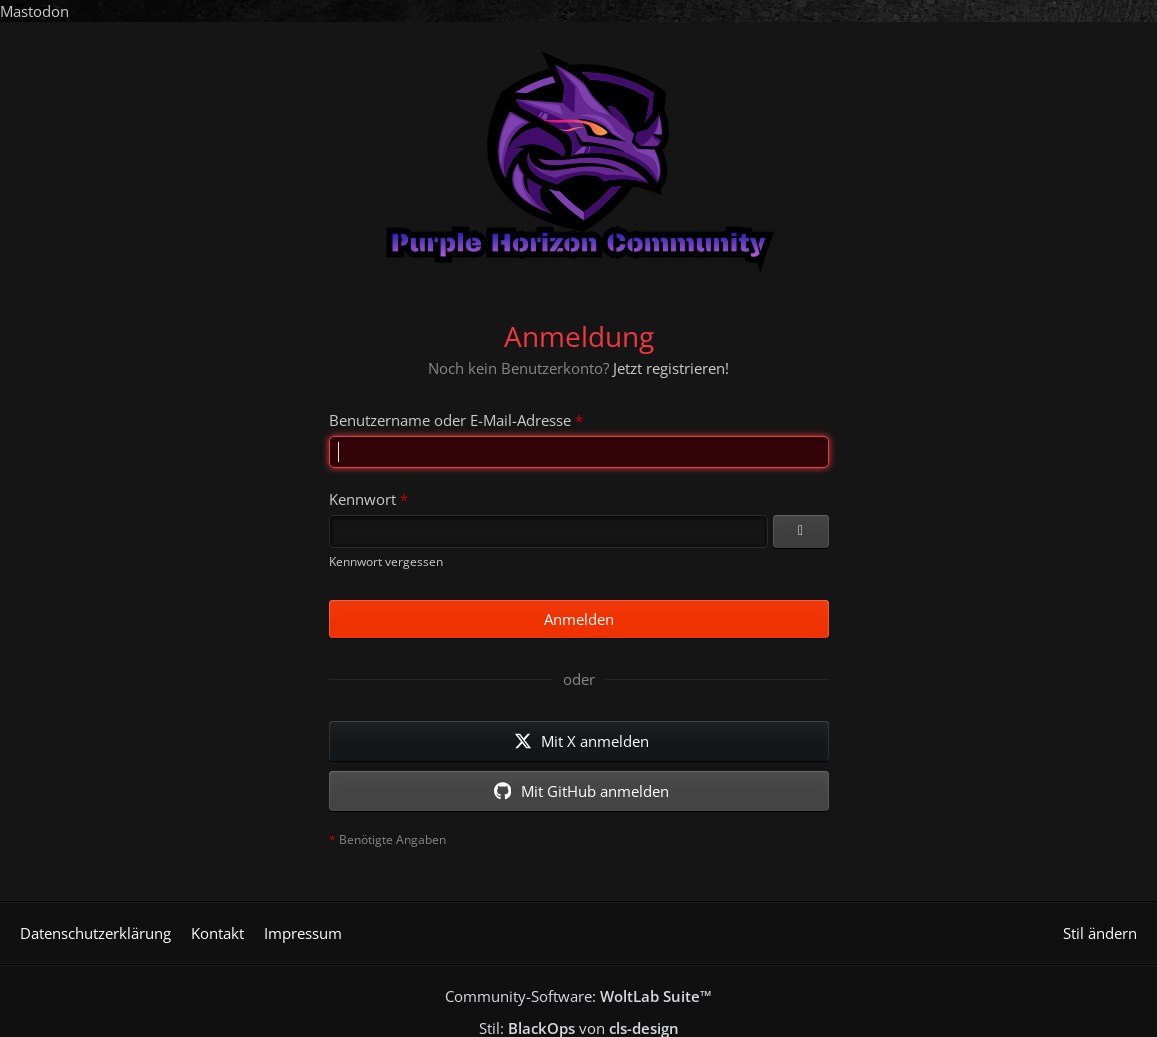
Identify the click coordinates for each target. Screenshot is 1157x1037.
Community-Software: (578, 996)
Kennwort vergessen (386, 561)
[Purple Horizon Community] (578, 157)
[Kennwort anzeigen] (801, 531)
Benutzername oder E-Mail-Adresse (450, 420)
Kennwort (362, 499)
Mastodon (34, 11)
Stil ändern (1100, 933)
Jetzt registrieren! (671, 368)
